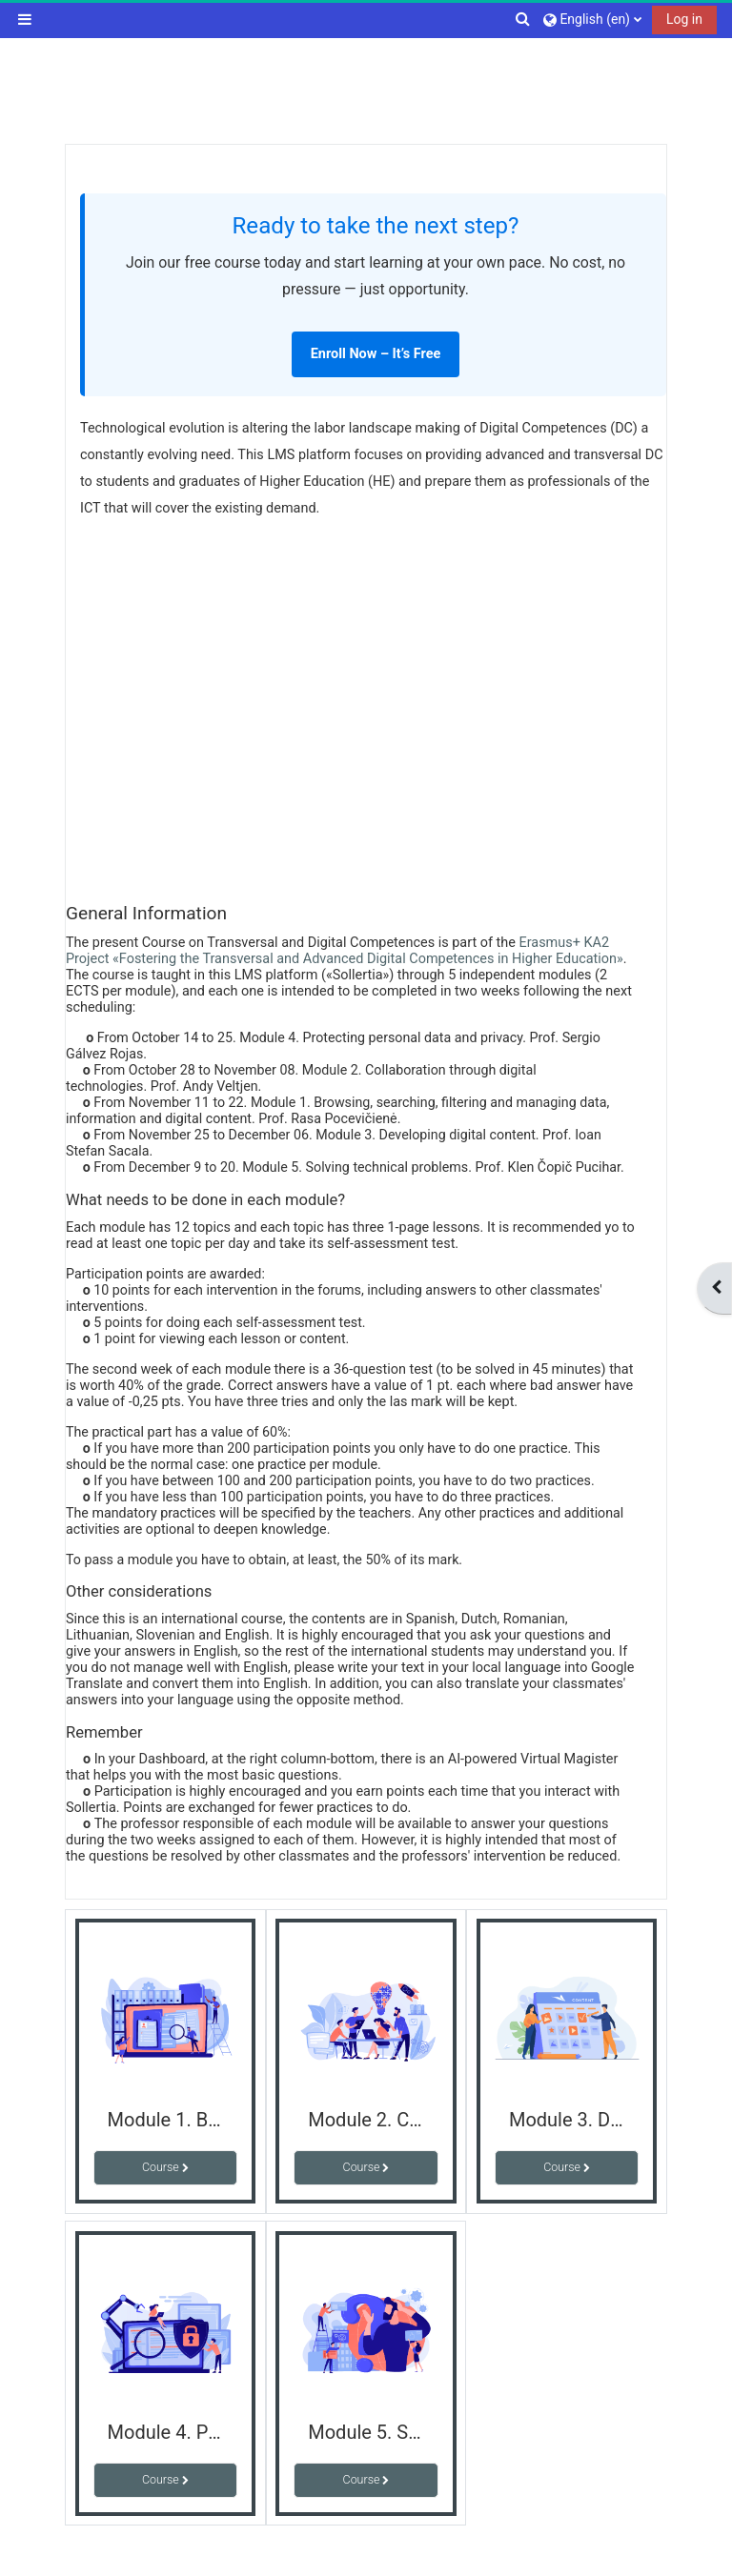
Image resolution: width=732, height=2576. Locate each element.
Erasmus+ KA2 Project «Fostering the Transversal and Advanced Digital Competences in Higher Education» (344, 951)
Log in (684, 19)
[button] (523, 19)
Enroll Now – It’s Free (376, 354)
